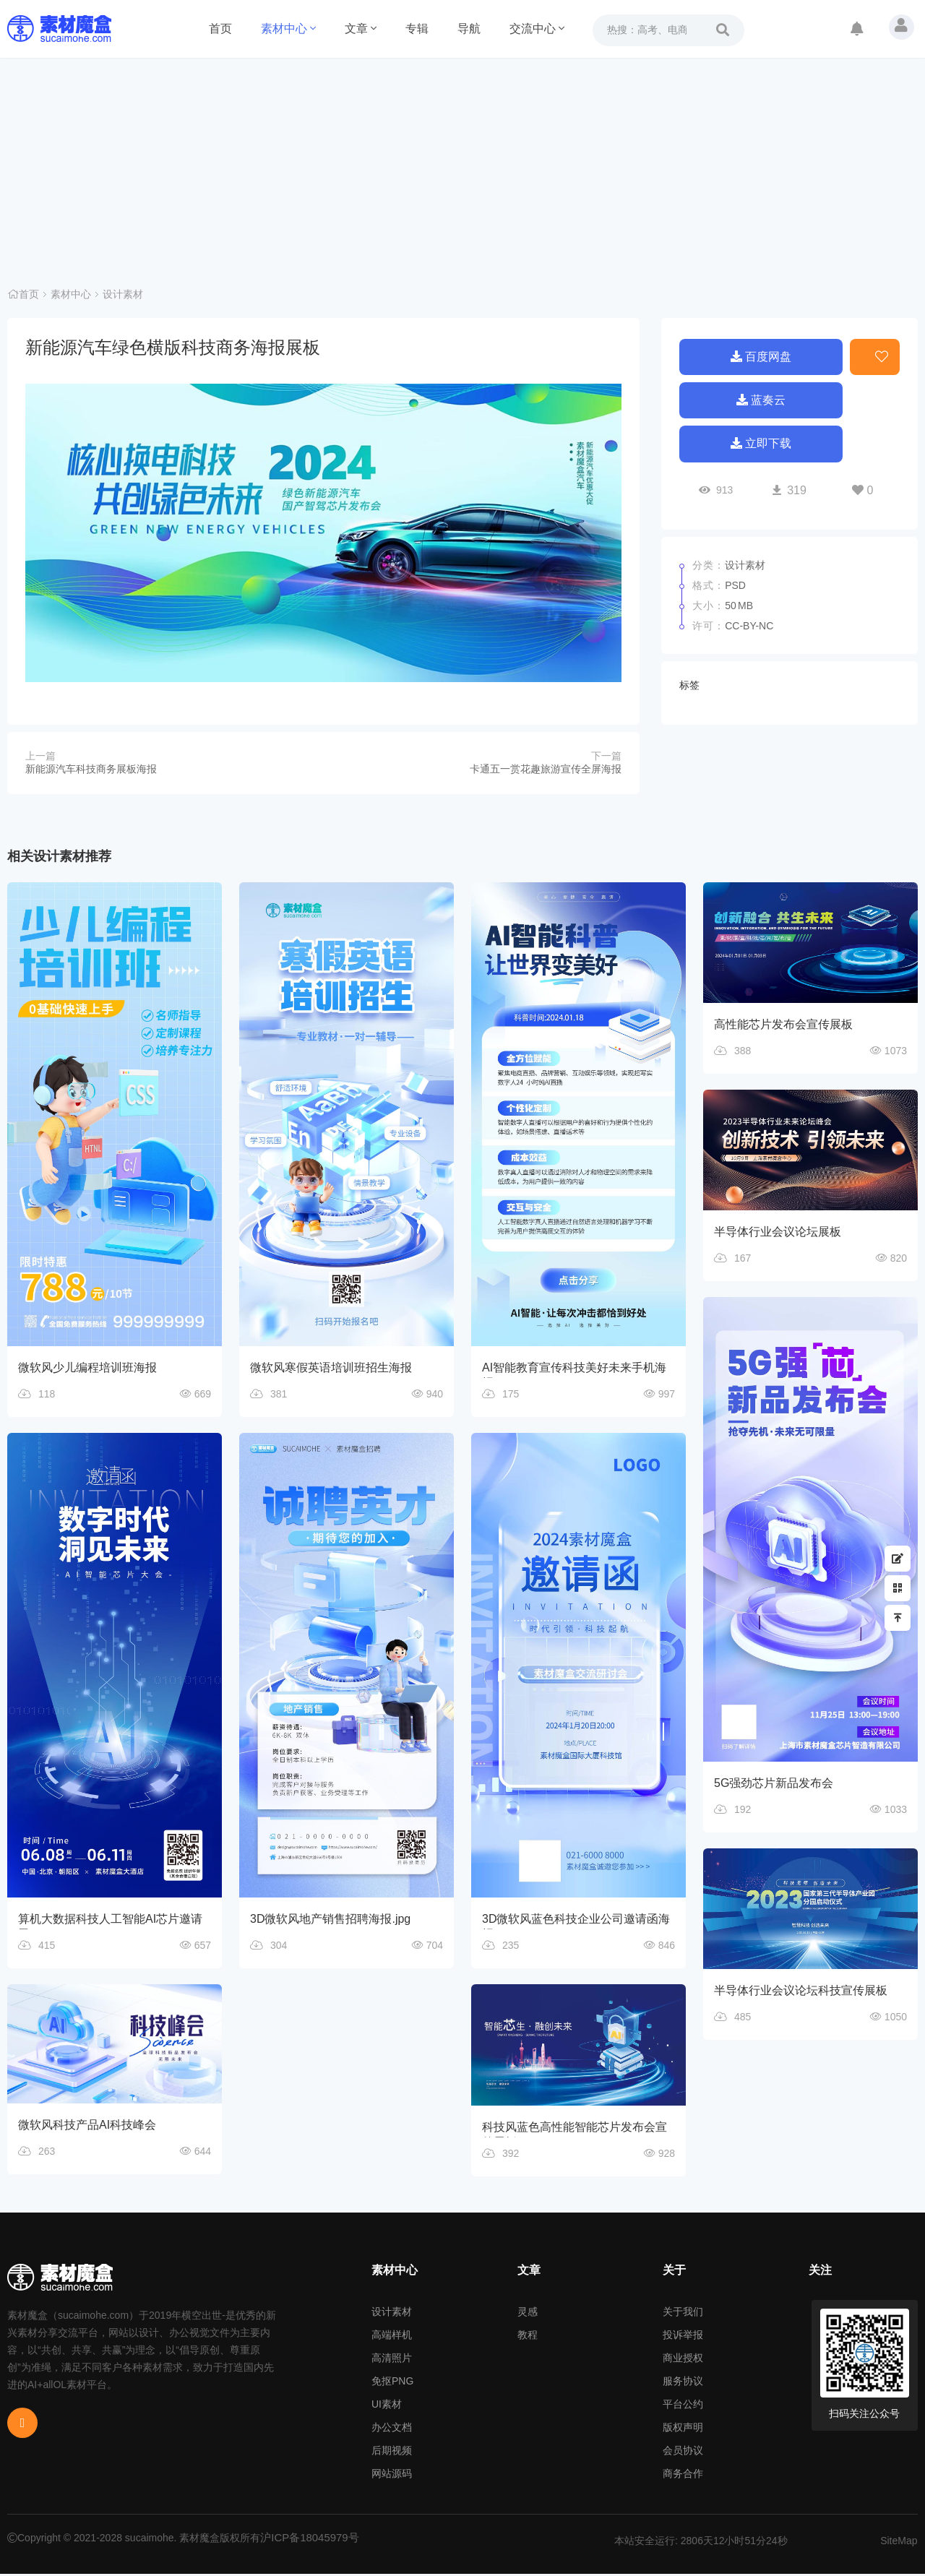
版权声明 (683, 2429)
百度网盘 (761, 355)
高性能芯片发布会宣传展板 (783, 1024)
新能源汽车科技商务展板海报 (91, 769)
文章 (361, 28)
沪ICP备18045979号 (306, 2540)
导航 (469, 28)
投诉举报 (683, 2337)
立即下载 (761, 447)
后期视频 (391, 2452)
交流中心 (536, 28)
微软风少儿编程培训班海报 (87, 1367)
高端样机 (391, 2337)
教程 (527, 2337)
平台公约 (683, 2406)
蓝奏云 (761, 401)
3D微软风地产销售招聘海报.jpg (330, 1920)
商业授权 (683, 2360)
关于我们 (683, 2313)
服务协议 (683, 2383)
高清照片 (391, 2360)
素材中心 (288, 28)
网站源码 (391, 2475)
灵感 (527, 2313)
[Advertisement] (462, 166)
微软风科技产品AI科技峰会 (87, 2127)
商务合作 (683, 2475)
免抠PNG (392, 2383)
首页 (220, 28)
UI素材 (386, 2406)
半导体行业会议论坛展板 (777, 1233)
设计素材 (123, 296)
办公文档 (391, 2429)
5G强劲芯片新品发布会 (773, 1786)
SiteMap (898, 2543)
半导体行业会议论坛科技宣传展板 (800, 1995)
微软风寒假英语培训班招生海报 (331, 1367)
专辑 (417, 28)
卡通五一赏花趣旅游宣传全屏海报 (545, 769)
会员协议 (683, 2452)
